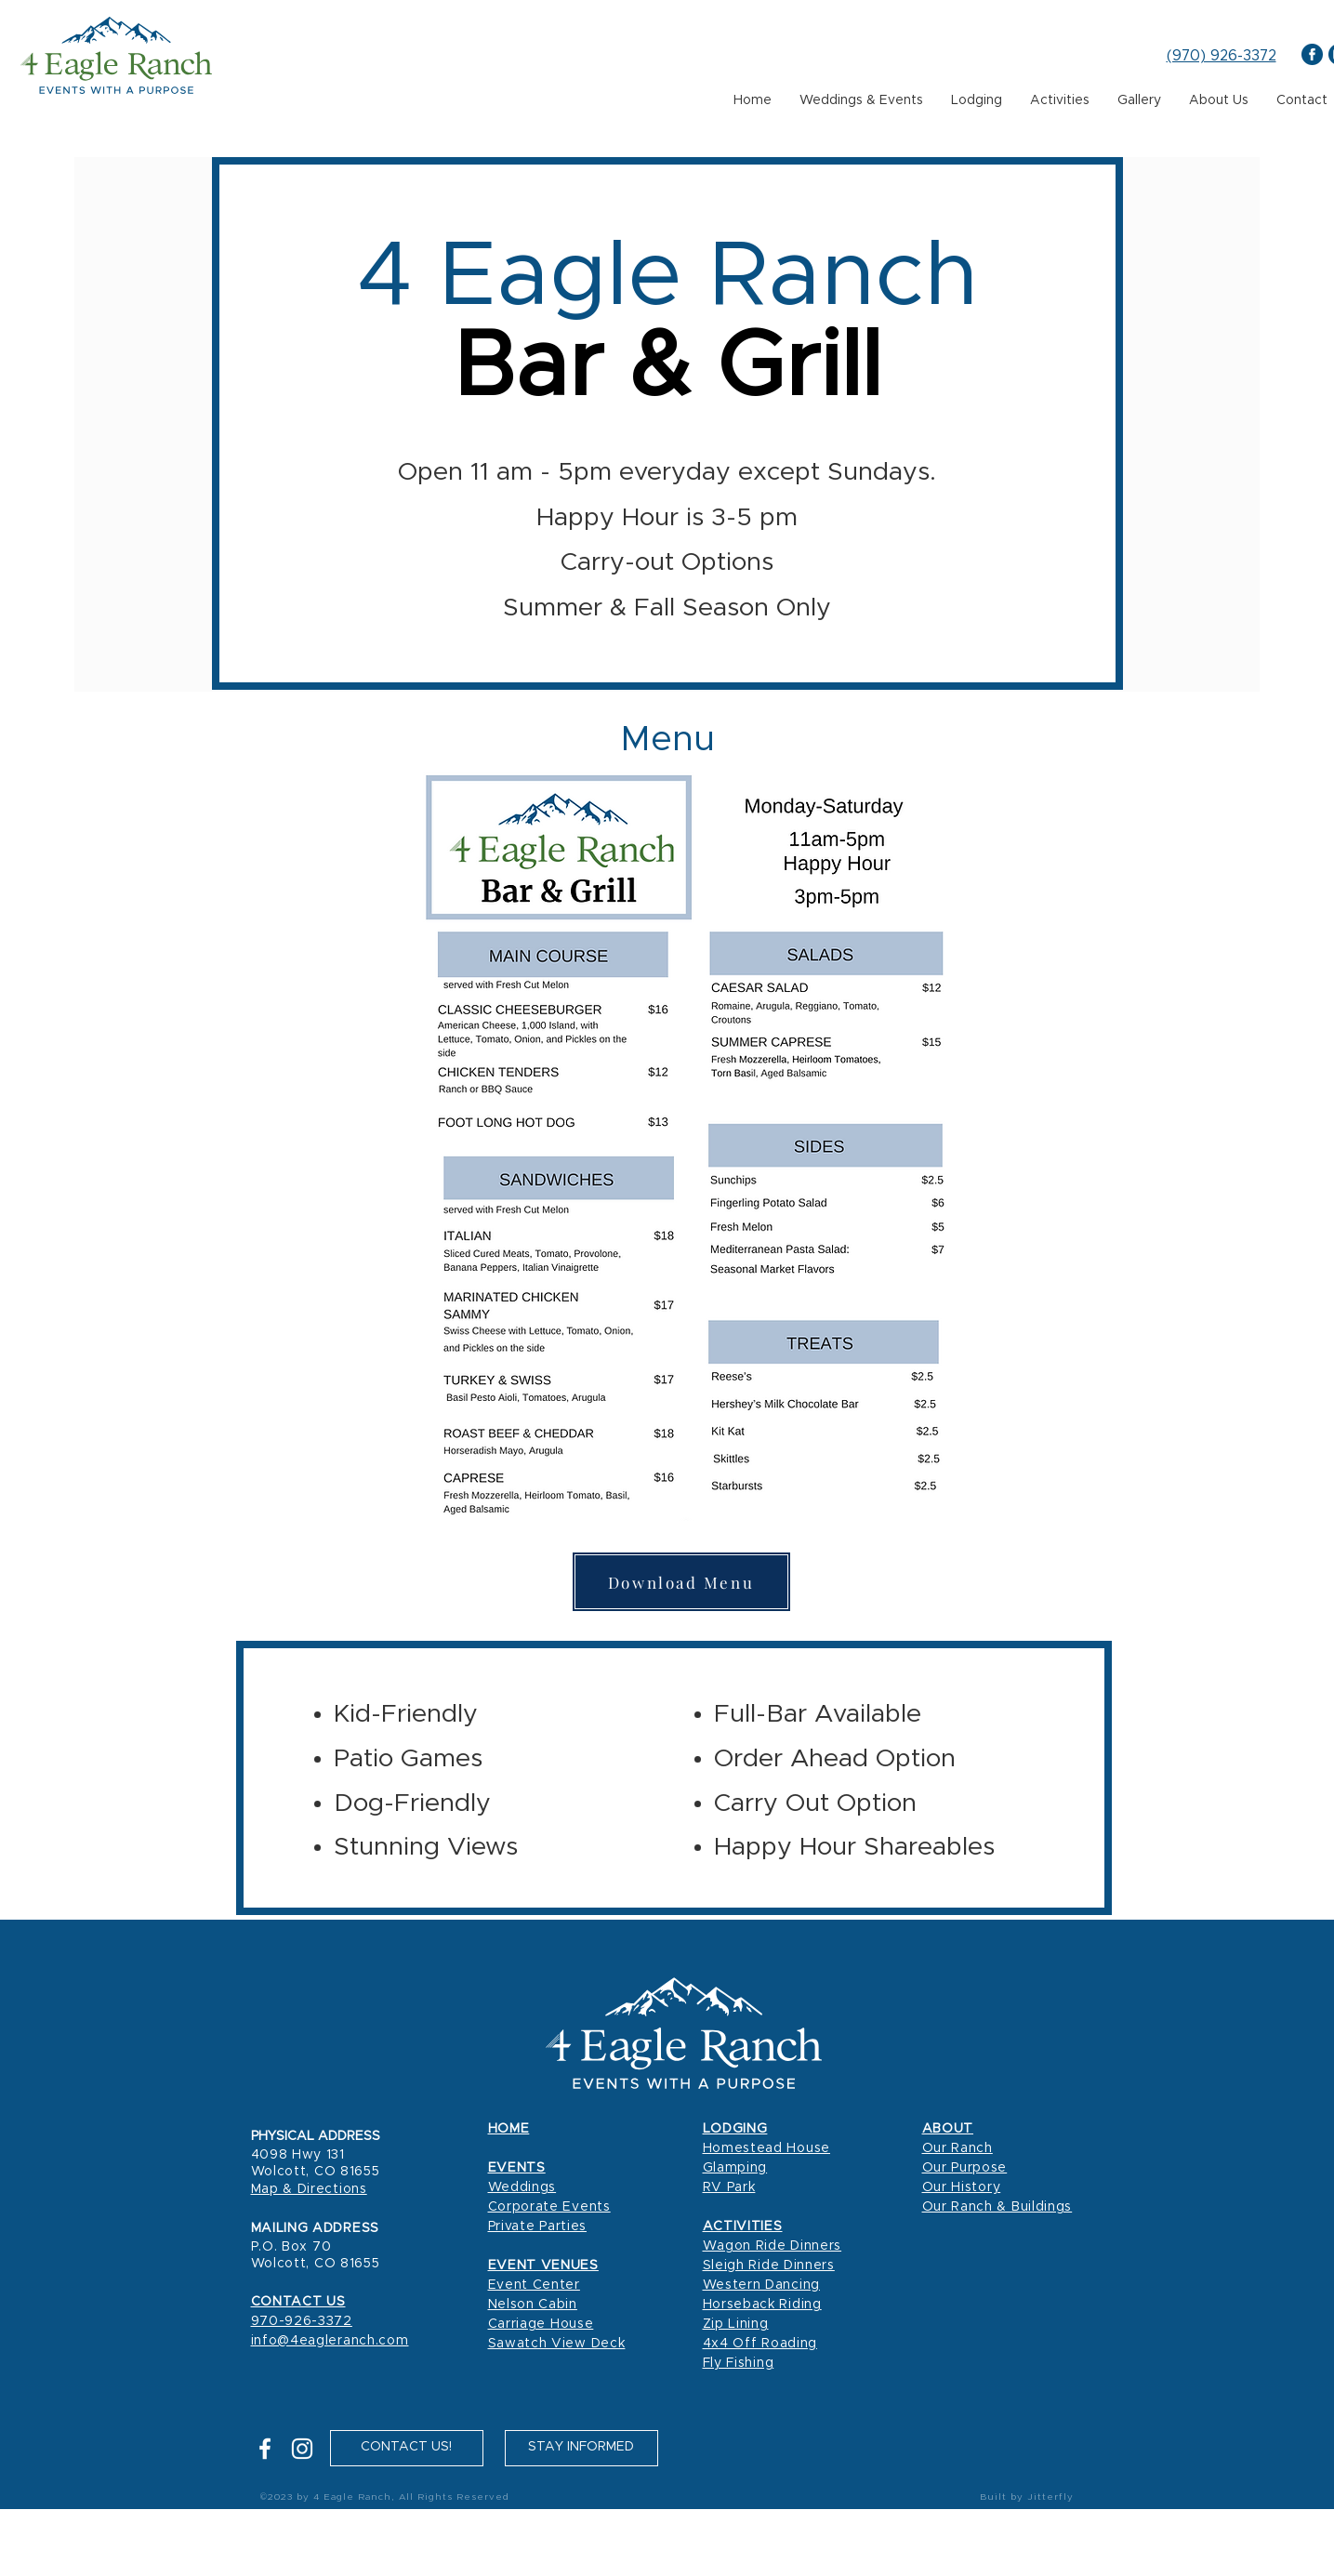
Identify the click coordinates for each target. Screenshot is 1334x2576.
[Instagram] (302, 2449)
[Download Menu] (681, 1582)
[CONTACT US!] (406, 2448)
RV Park (729, 2187)
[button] (581, 2448)
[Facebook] (265, 2449)
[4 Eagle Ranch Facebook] (1312, 54)
